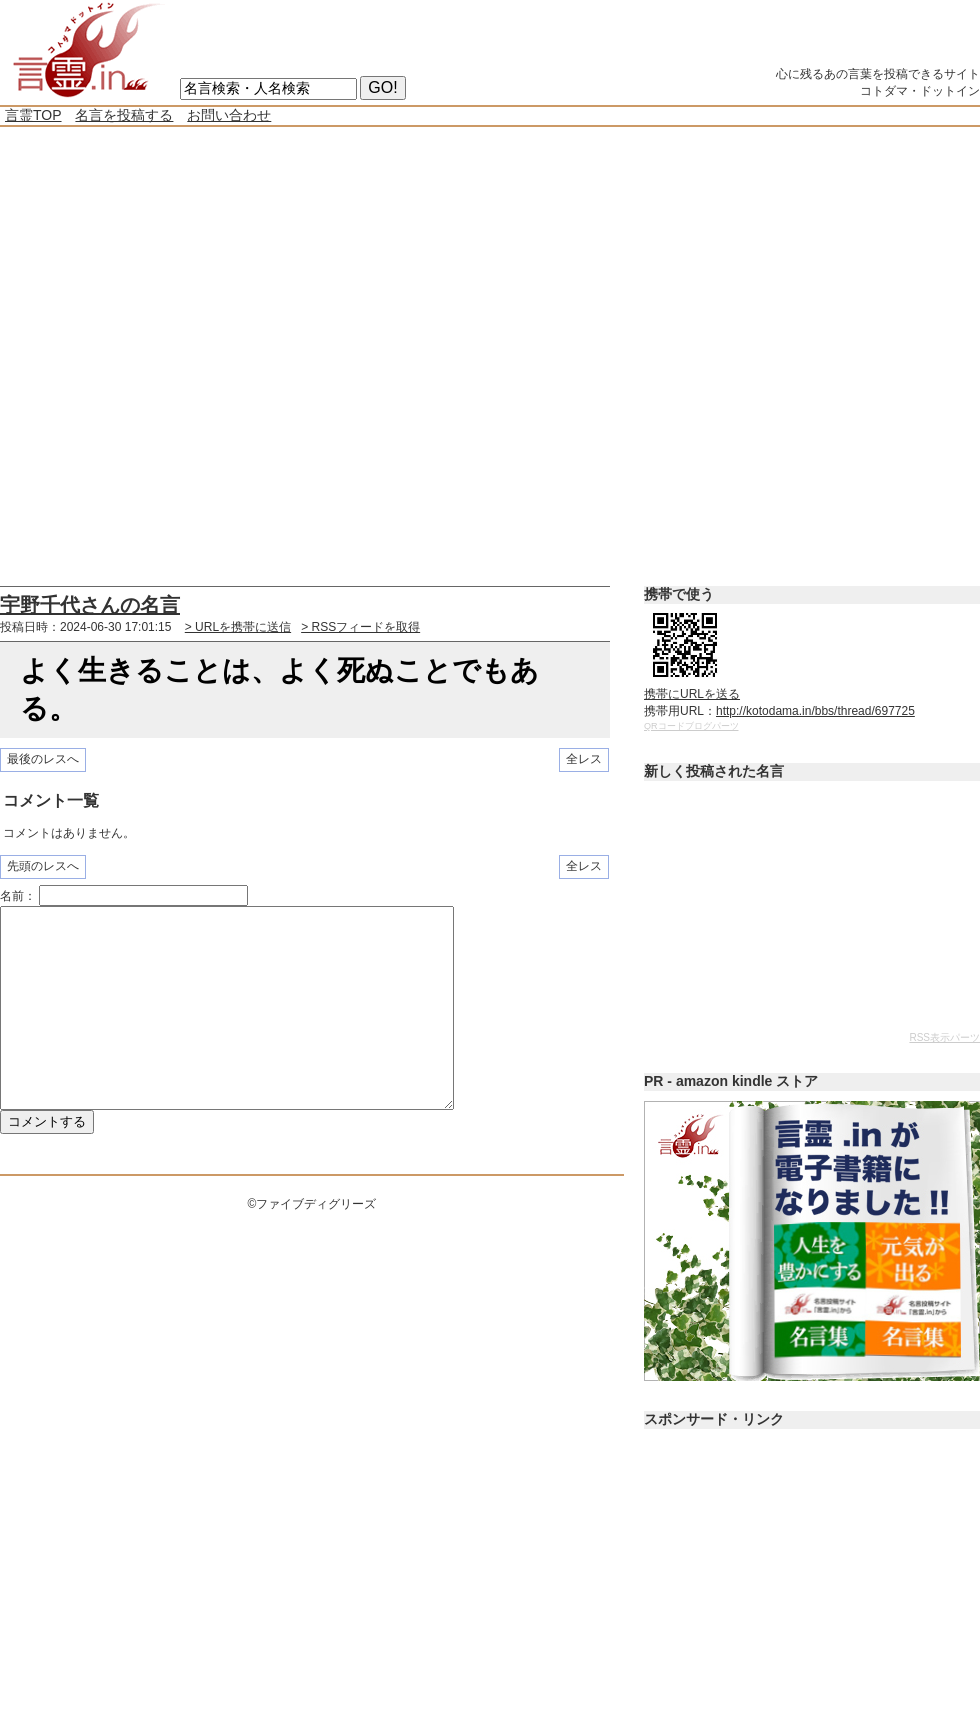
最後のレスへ (43, 759)
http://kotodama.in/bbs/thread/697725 (815, 711)
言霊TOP (33, 115)
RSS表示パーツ (944, 1037)
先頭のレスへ (43, 866)
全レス (584, 759)
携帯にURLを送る (692, 694)
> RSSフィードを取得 (360, 627)
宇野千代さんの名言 (90, 605)
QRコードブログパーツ (691, 726)
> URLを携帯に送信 (238, 627)
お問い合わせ (229, 115)
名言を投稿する (124, 115)
